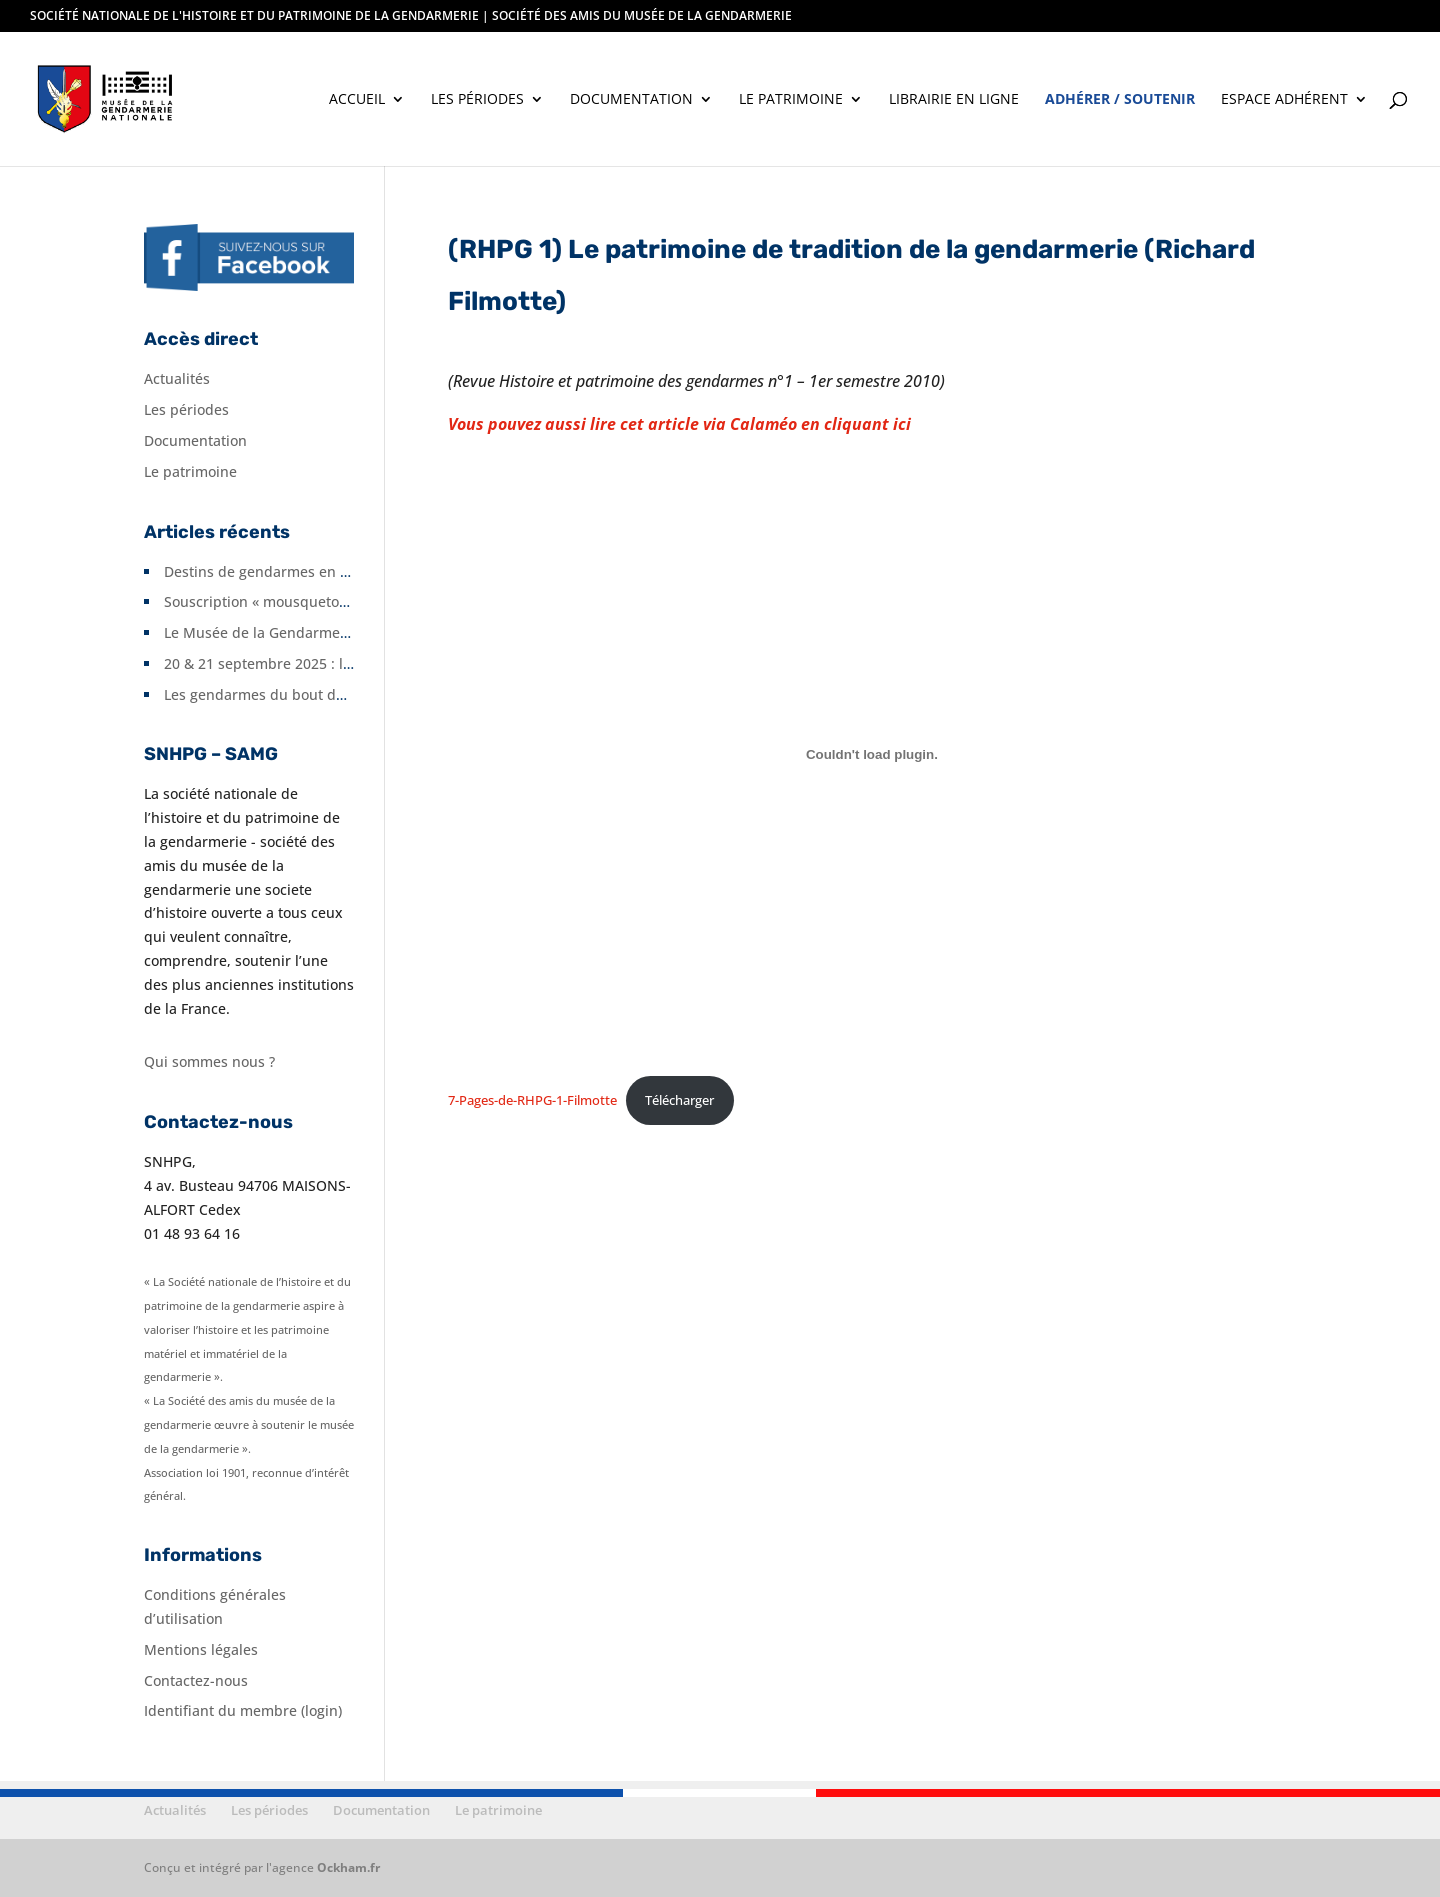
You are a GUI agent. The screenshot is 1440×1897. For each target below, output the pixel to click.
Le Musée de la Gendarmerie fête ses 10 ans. (315, 632)
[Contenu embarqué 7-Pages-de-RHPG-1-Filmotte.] (872, 754)
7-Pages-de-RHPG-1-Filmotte (532, 1100)
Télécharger (679, 1100)
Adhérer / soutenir (1120, 100)
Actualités (177, 378)
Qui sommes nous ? (209, 1061)
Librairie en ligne (954, 100)
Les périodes (477, 100)
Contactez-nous (196, 1680)
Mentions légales (201, 1649)
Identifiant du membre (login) (243, 1710)
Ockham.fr (348, 1867)
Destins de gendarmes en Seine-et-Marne (304, 571)
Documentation (631, 100)
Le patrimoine (791, 100)
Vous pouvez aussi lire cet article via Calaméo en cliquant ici (679, 424)
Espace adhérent (1284, 100)
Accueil (357, 100)
